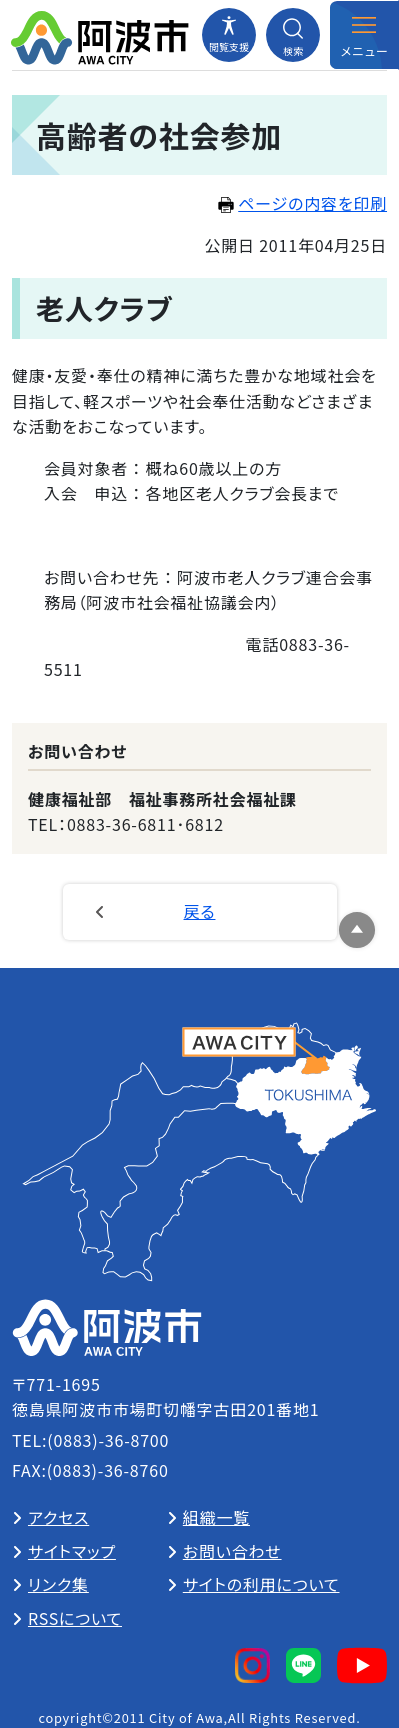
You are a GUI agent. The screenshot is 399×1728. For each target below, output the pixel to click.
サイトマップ (72, 1551)
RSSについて (75, 1618)
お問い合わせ (232, 1551)
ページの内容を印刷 (302, 203)
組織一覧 (216, 1517)
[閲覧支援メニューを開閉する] (229, 35)
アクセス (58, 1517)
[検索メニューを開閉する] (293, 35)
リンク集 (58, 1584)
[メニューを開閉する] (364, 35)
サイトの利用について (261, 1584)
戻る (200, 911)
